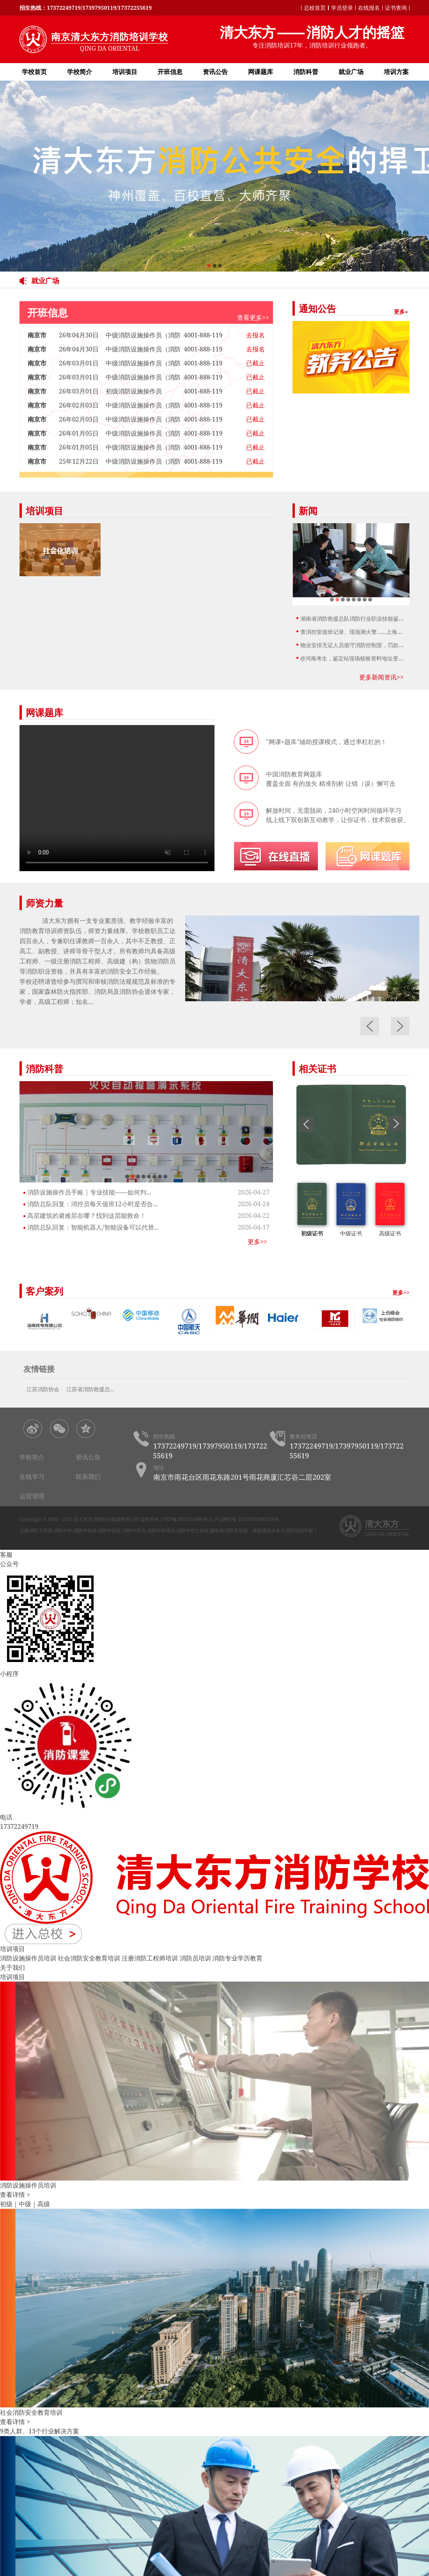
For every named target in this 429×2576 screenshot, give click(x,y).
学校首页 (34, 71)
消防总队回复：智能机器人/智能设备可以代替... (93, 1227)
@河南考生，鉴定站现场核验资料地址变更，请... (359, 658)
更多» (401, 311)
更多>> (257, 1241)
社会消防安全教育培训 (89, 1958)
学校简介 (79, 71)
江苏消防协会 (43, 1389)
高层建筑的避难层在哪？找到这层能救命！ (86, 1215)
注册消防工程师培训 (150, 1958)
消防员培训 (195, 1958)
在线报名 (369, 7)
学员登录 (342, 7)
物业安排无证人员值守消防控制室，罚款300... (356, 645)
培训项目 (124, 71)
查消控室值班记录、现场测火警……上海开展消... (359, 631)
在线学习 (32, 1476)
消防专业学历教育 (237, 1958)
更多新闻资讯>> (381, 677)
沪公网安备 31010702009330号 (246, 1519)
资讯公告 (215, 71)
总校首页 (315, 7)
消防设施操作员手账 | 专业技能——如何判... (89, 1192)
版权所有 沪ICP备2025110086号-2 (176, 1519)
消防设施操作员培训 (28, 1958)
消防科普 (305, 71)
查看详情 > (15, 2194)
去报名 (255, 335)
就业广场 (351, 71)
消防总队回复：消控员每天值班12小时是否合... (92, 1204)
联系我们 (88, 1476)
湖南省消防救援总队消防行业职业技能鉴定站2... (358, 618)
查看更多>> (253, 317)
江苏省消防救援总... (90, 1389)
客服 (6, 1554)
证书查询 (396, 7)
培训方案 (396, 71)
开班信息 (170, 71)
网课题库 (260, 71)
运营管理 (32, 1496)
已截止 (255, 363)
